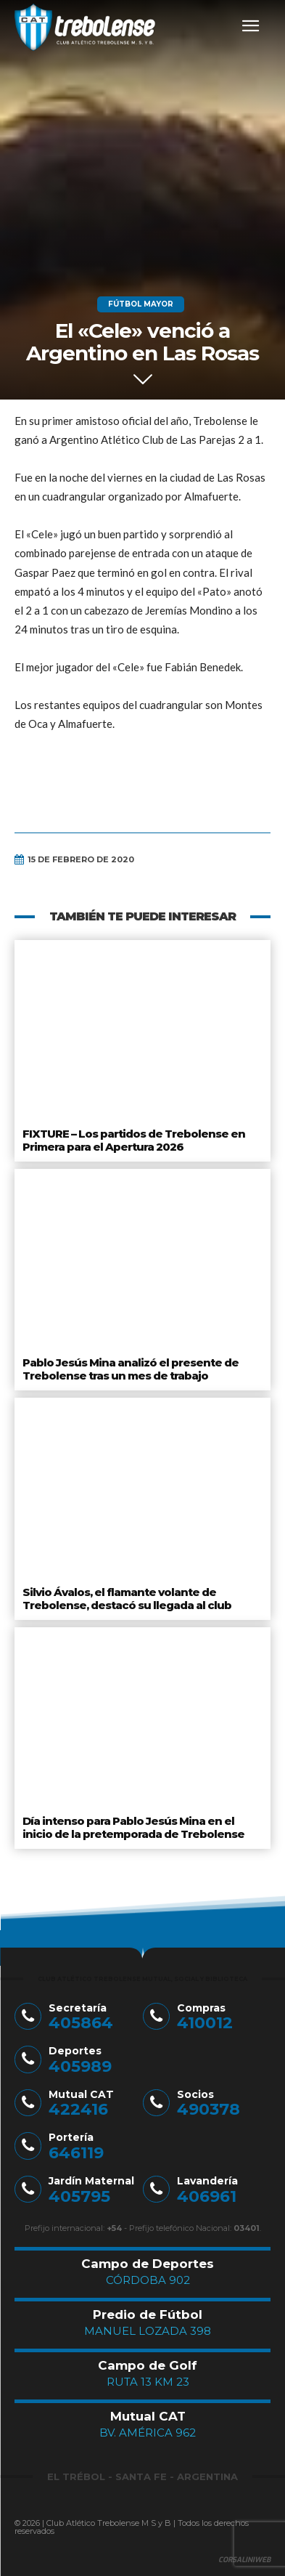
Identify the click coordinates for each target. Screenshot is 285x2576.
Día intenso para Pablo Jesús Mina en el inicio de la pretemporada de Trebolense (133, 1827)
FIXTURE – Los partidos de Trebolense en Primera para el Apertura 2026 (133, 1140)
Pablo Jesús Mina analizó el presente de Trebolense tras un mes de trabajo (130, 1369)
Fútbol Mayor (140, 304)
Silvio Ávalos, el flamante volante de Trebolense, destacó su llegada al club (126, 1598)
